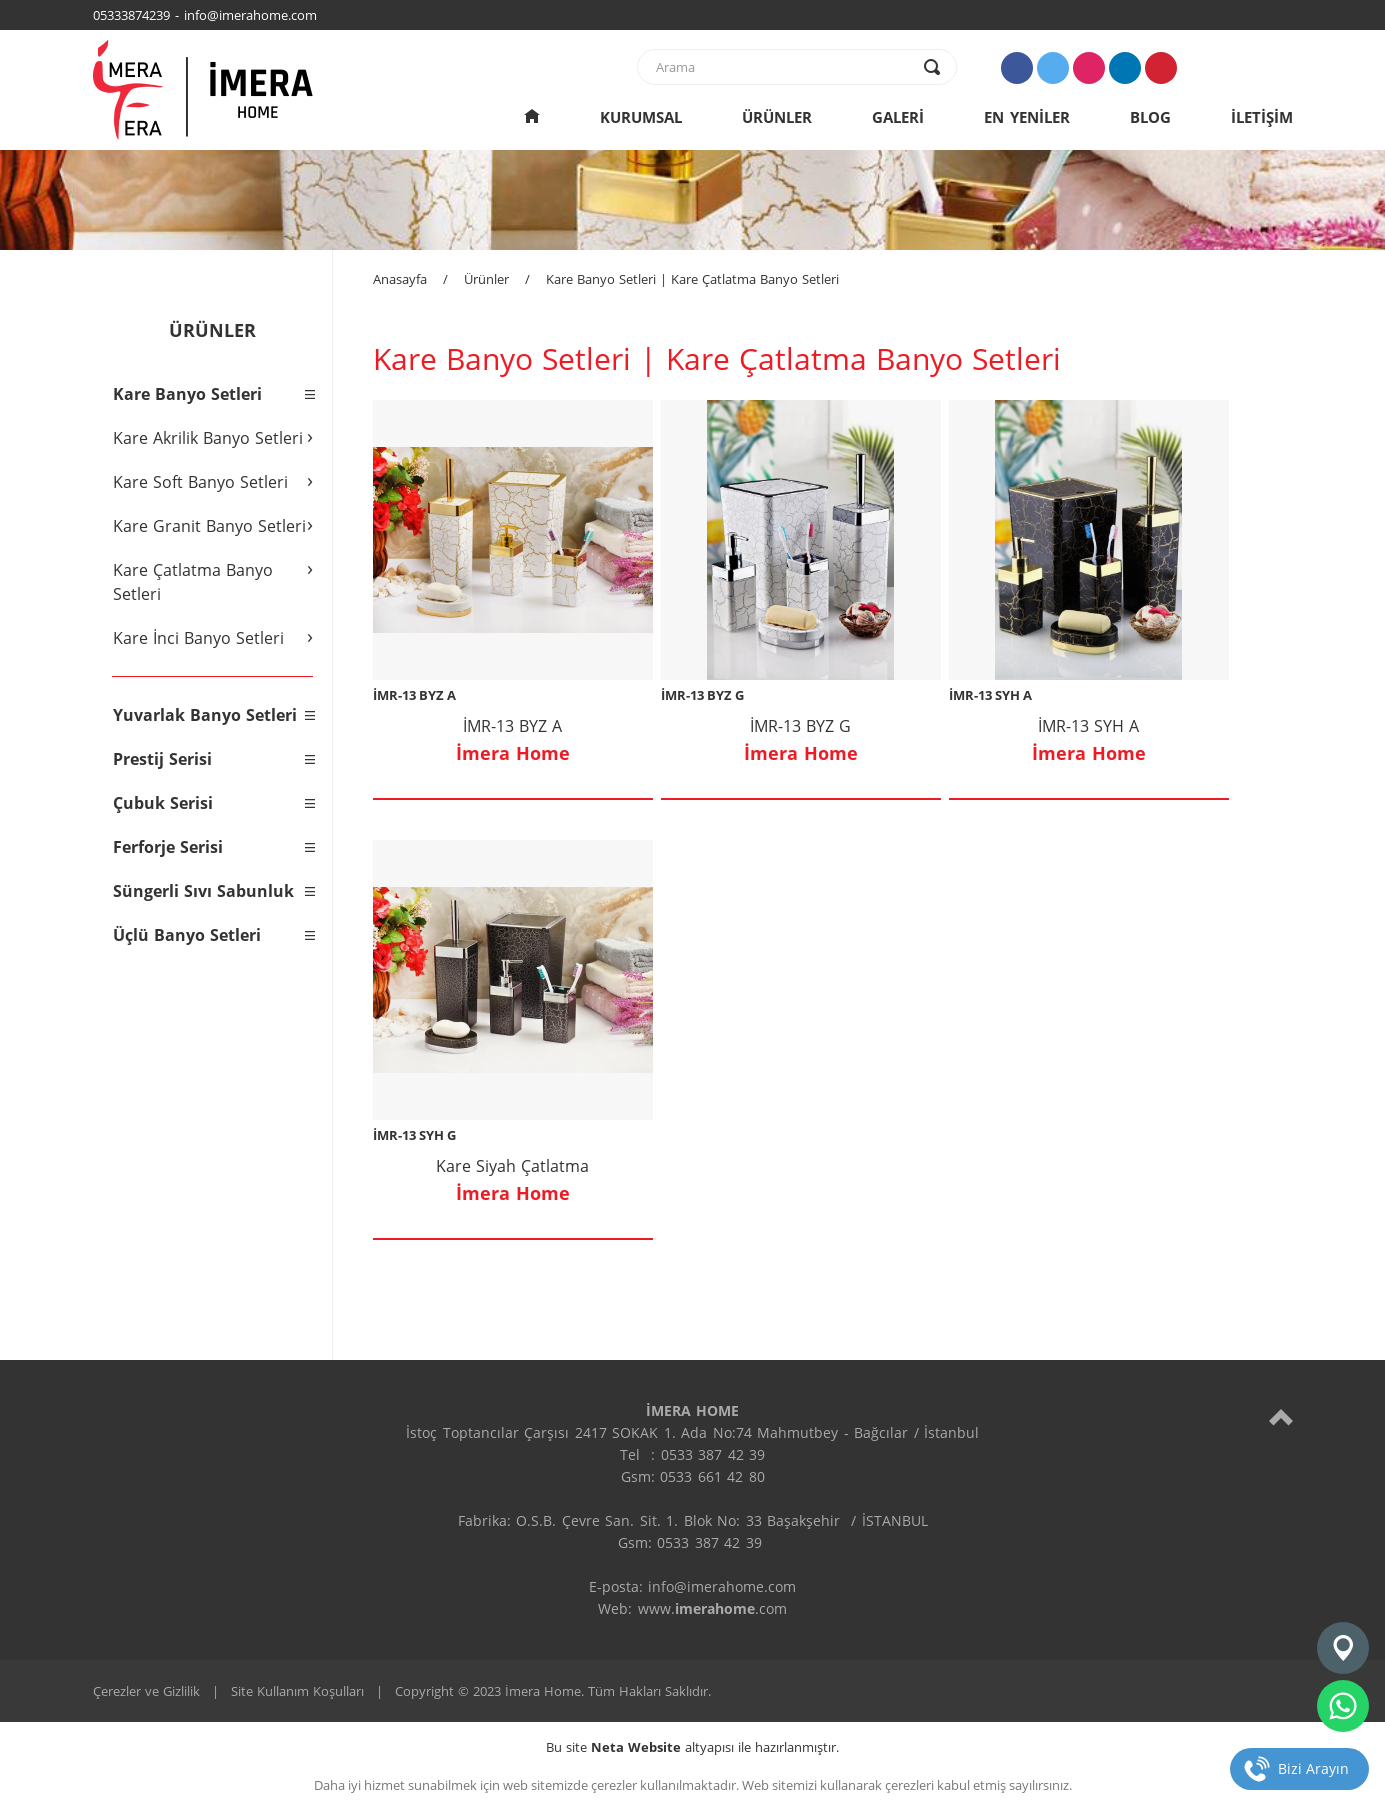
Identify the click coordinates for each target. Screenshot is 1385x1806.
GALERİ (898, 117)
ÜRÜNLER (777, 117)
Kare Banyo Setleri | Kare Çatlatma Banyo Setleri (692, 279)
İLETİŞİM (1262, 117)
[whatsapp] (1343, 1706)
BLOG (1150, 117)
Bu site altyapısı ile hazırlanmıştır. (692, 1747)
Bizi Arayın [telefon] (1313, 1768)
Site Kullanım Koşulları (297, 1691)
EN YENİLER (1027, 117)
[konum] (1343, 1648)
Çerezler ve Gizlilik (146, 1691)
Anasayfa (400, 279)
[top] (1281, 1416)
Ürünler (486, 279)
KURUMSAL (641, 117)
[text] (784, 67)
